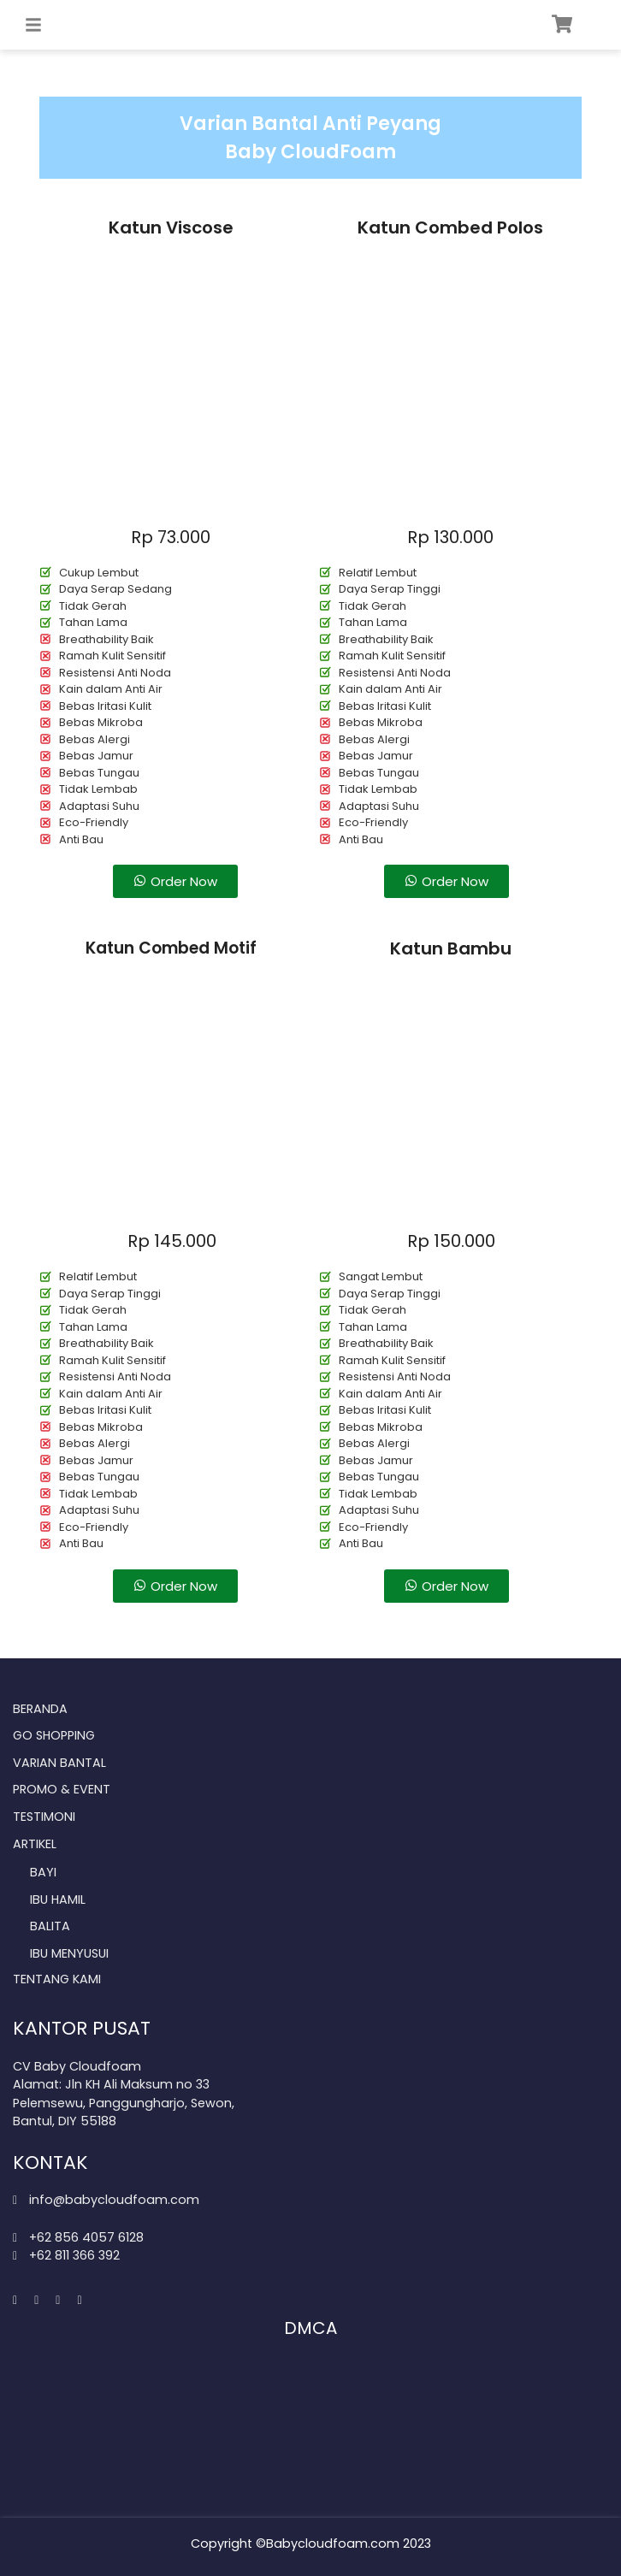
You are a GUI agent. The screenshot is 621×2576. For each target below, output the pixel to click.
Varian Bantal (59, 1762)
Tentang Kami (57, 1979)
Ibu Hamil (58, 1899)
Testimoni (44, 1816)
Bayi (43, 1872)
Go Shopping (54, 1735)
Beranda (40, 1708)
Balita (50, 1926)
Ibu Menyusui (69, 1953)
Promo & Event (61, 1789)
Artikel (34, 1843)
